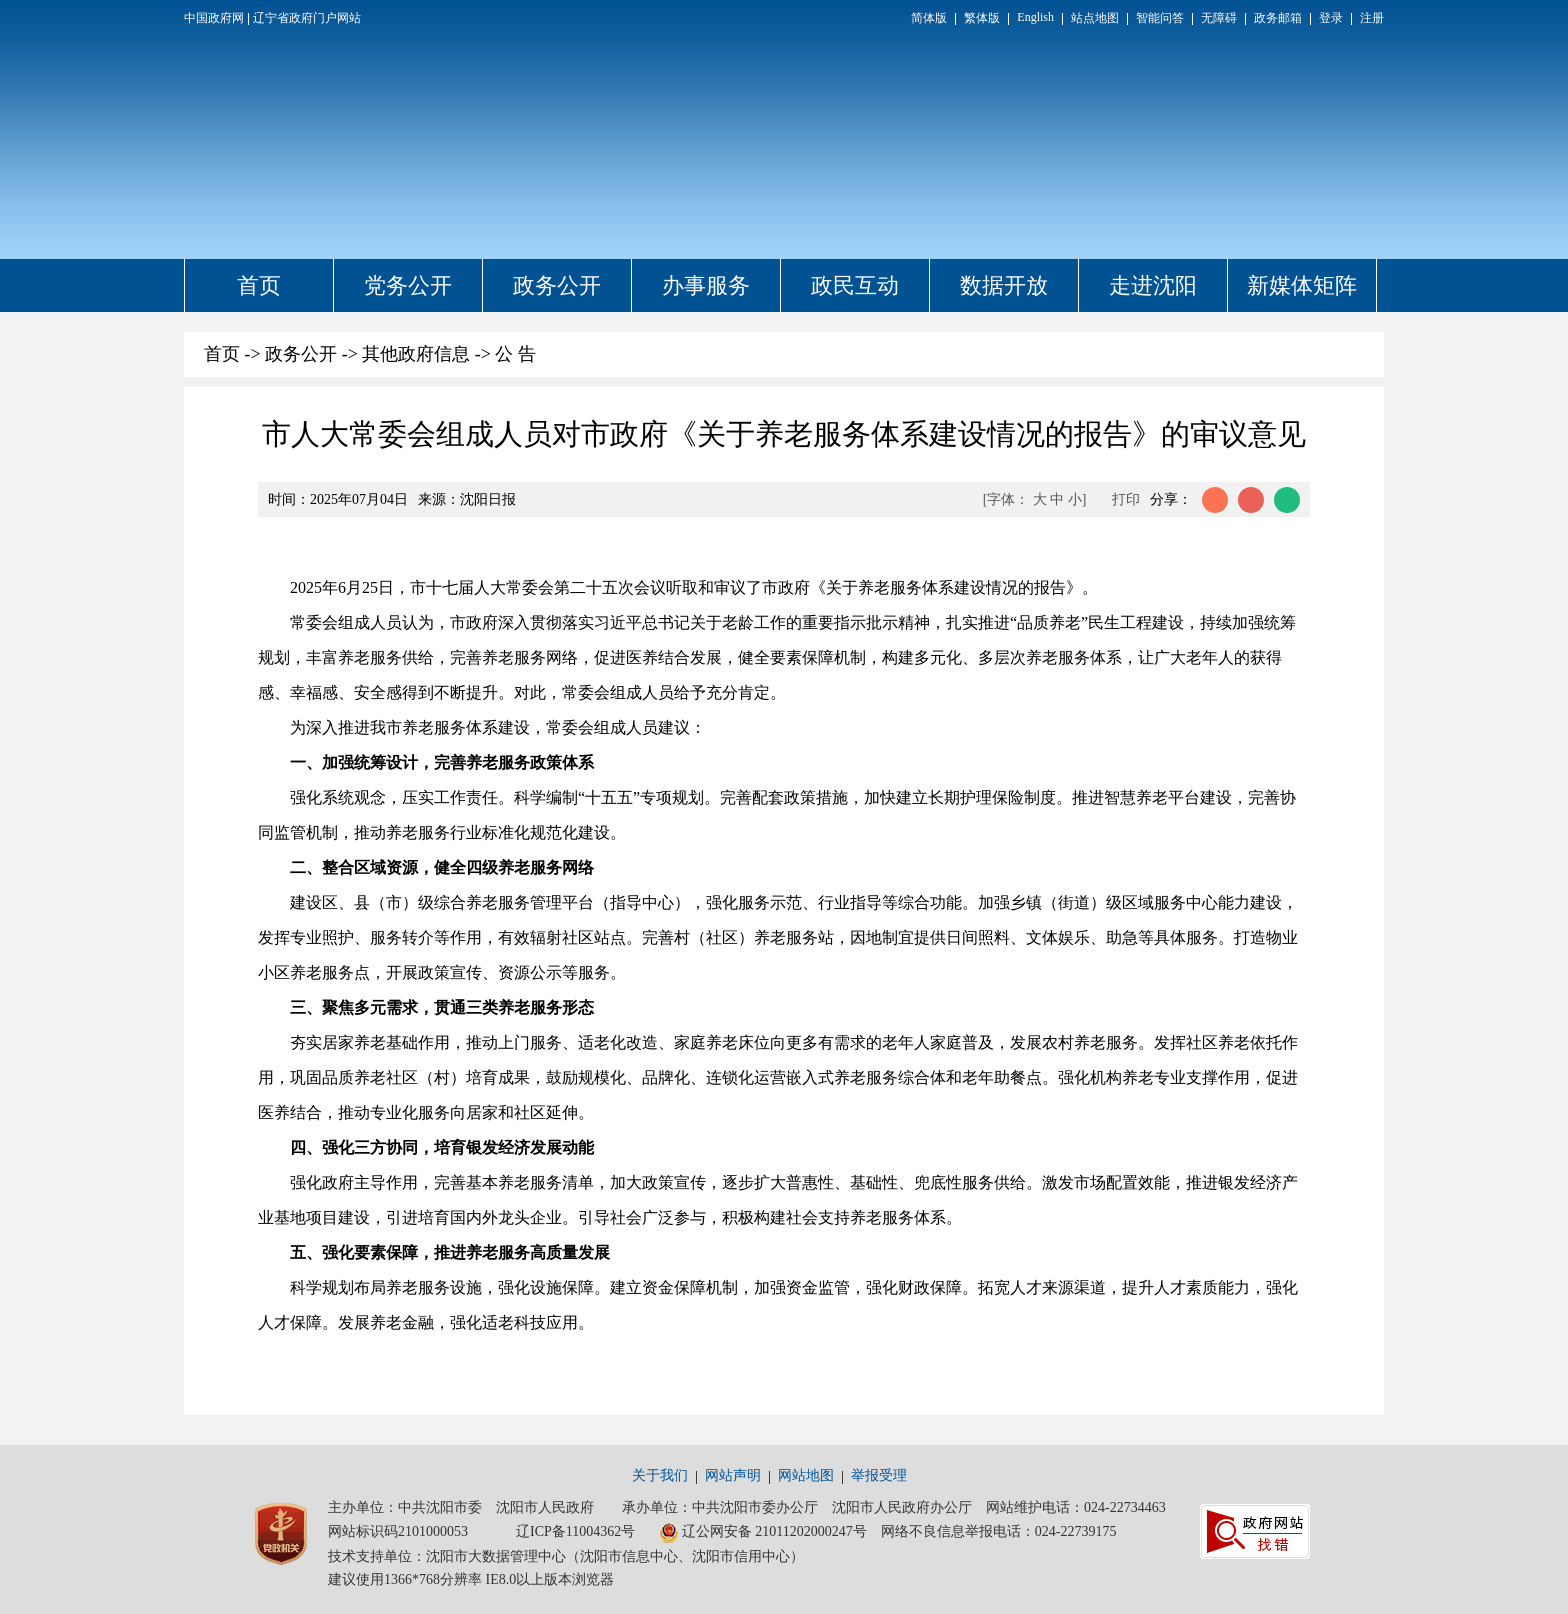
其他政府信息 (416, 354)
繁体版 (982, 18)
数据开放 (1004, 285)
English (1035, 17)
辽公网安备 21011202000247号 (763, 1533)
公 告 (515, 354)
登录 (1331, 18)
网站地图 (806, 1475)
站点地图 (1095, 18)
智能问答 (1160, 18)
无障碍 (1219, 18)
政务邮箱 (1278, 18)
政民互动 (855, 285)
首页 (259, 285)
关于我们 (660, 1475)
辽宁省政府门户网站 (307, 18)
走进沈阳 (1153, 285)
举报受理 (879, 1475)
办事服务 (706, 285)
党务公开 (408, 285)
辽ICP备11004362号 (575, 1531)
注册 (1372, 18)
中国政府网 (214, 18)
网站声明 (733, 1475)
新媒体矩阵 (1302, 285)
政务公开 (557, 285)
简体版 (929, 18)
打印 (1126, 499)
